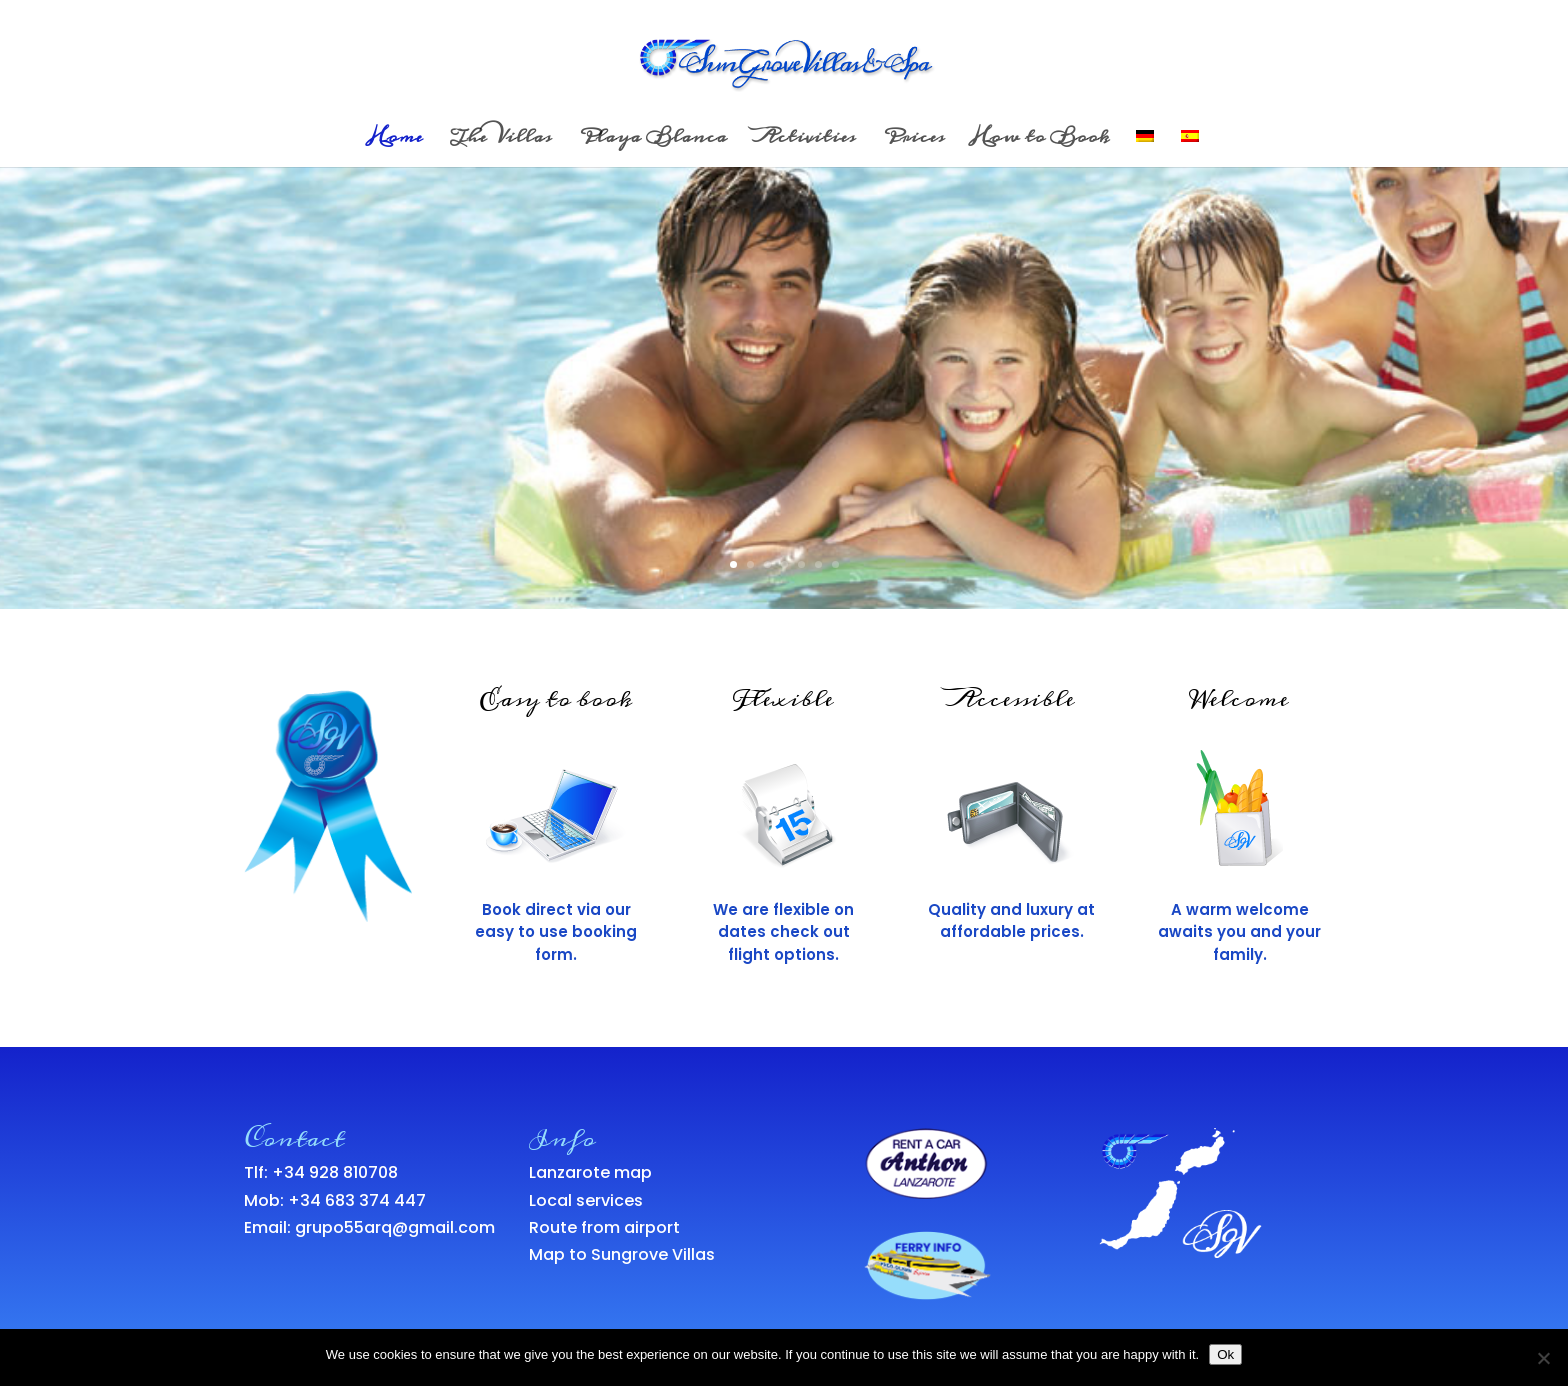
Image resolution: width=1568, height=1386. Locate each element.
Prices (914, 142)
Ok (1225, 1354)
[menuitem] (1145, 148)
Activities (805, 142)
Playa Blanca (653, 142)
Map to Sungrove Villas (622, 1254)
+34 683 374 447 (357, 1200)
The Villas (501, 142)
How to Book (1040, 142)
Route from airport (604, 1227)
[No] (1543, 1358)
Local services (586, 1200)
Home (396, 142)
